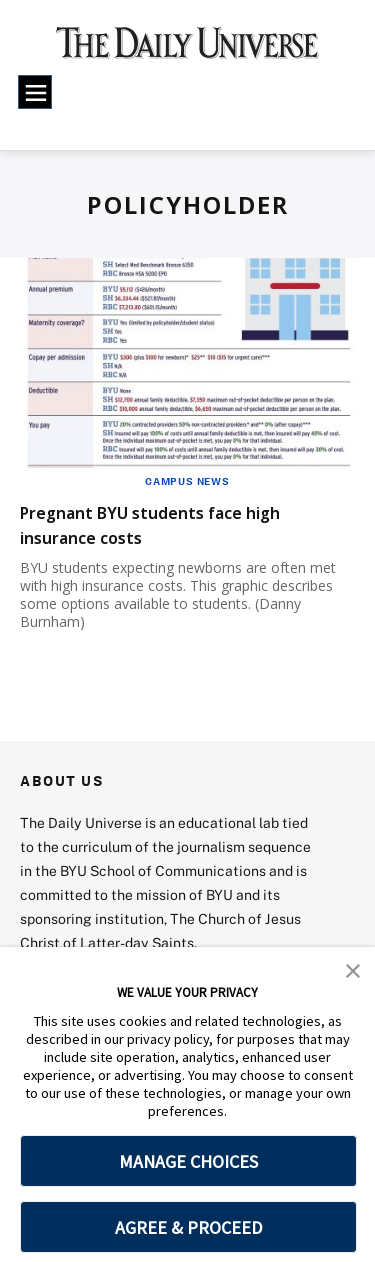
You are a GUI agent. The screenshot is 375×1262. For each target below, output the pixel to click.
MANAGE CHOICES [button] (188, 1161)
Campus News (187, 481)
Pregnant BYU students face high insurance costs (186, 524)
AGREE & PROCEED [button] (188, 1227)
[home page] (187, 50)
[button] (353, 969)
